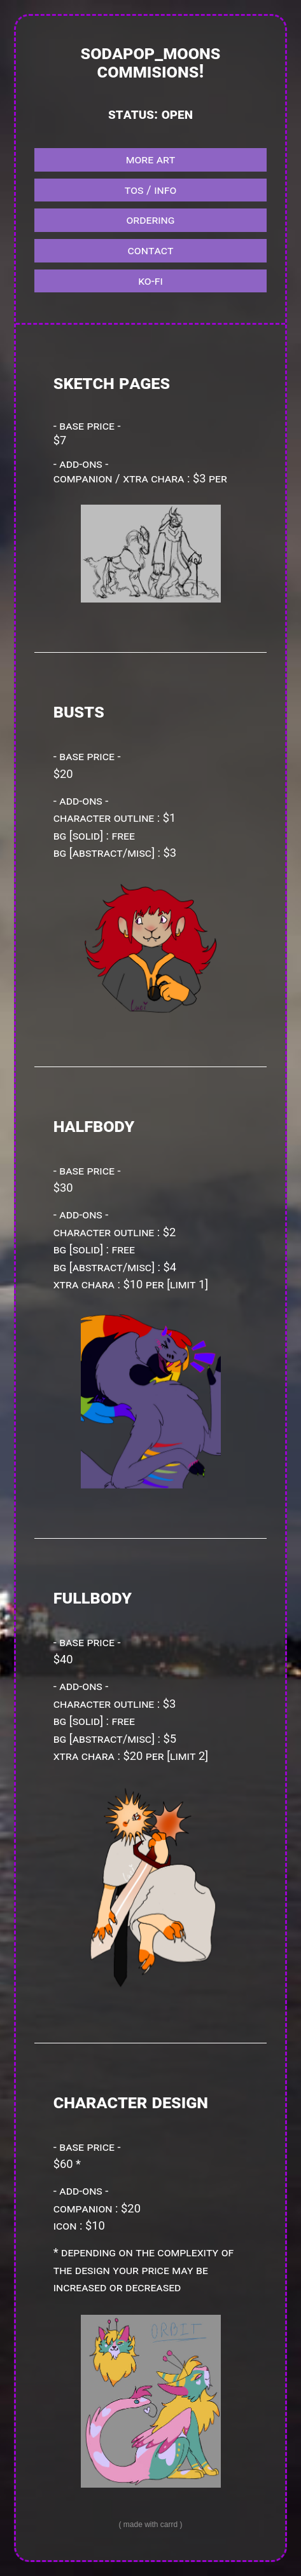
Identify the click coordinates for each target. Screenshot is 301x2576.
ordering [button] (150, 219)
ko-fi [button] (150, 280)
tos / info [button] (151, 189)
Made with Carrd (150, 2524)
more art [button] (151, 159)
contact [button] (151, 250)
